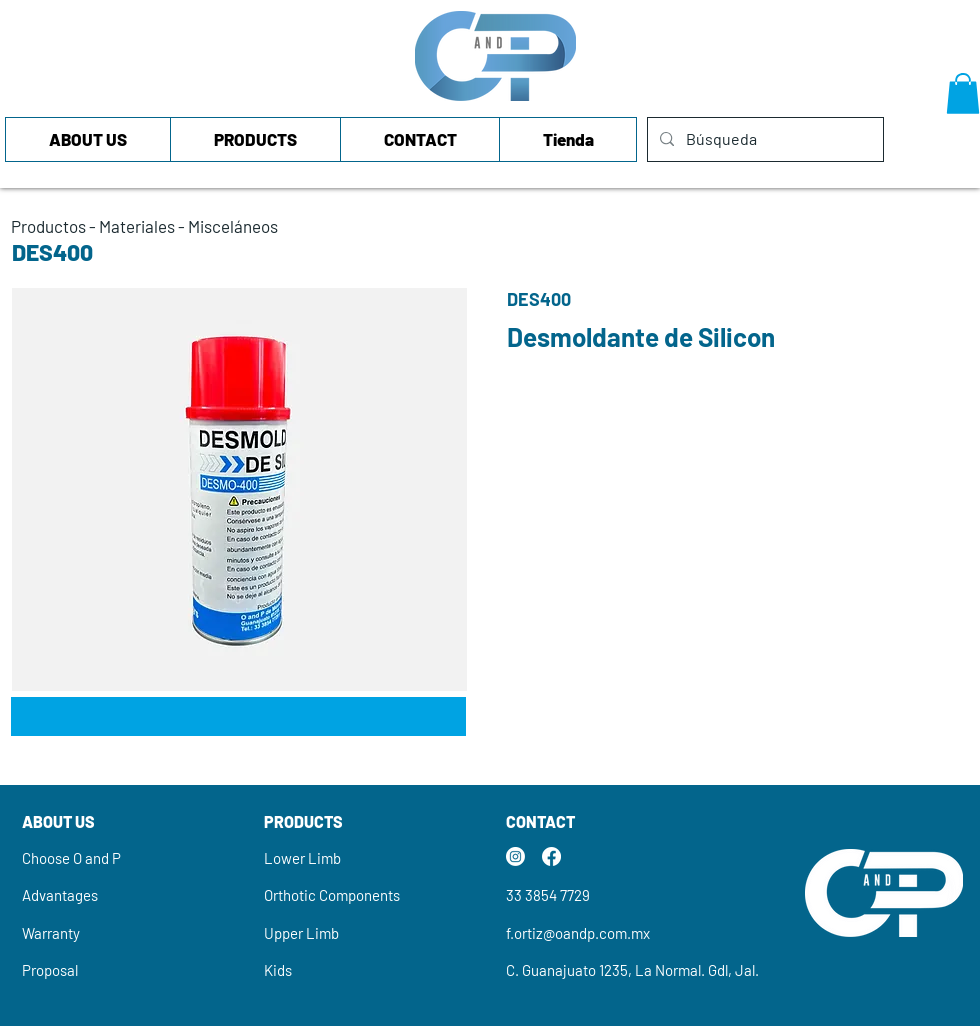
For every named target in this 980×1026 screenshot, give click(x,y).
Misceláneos (233, 226)
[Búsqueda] (763, 139)
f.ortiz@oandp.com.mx (578, 933)
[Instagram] (515, 856)
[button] (963, 93)
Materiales (137, 226)
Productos (48, 226)
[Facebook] (551, 856)
